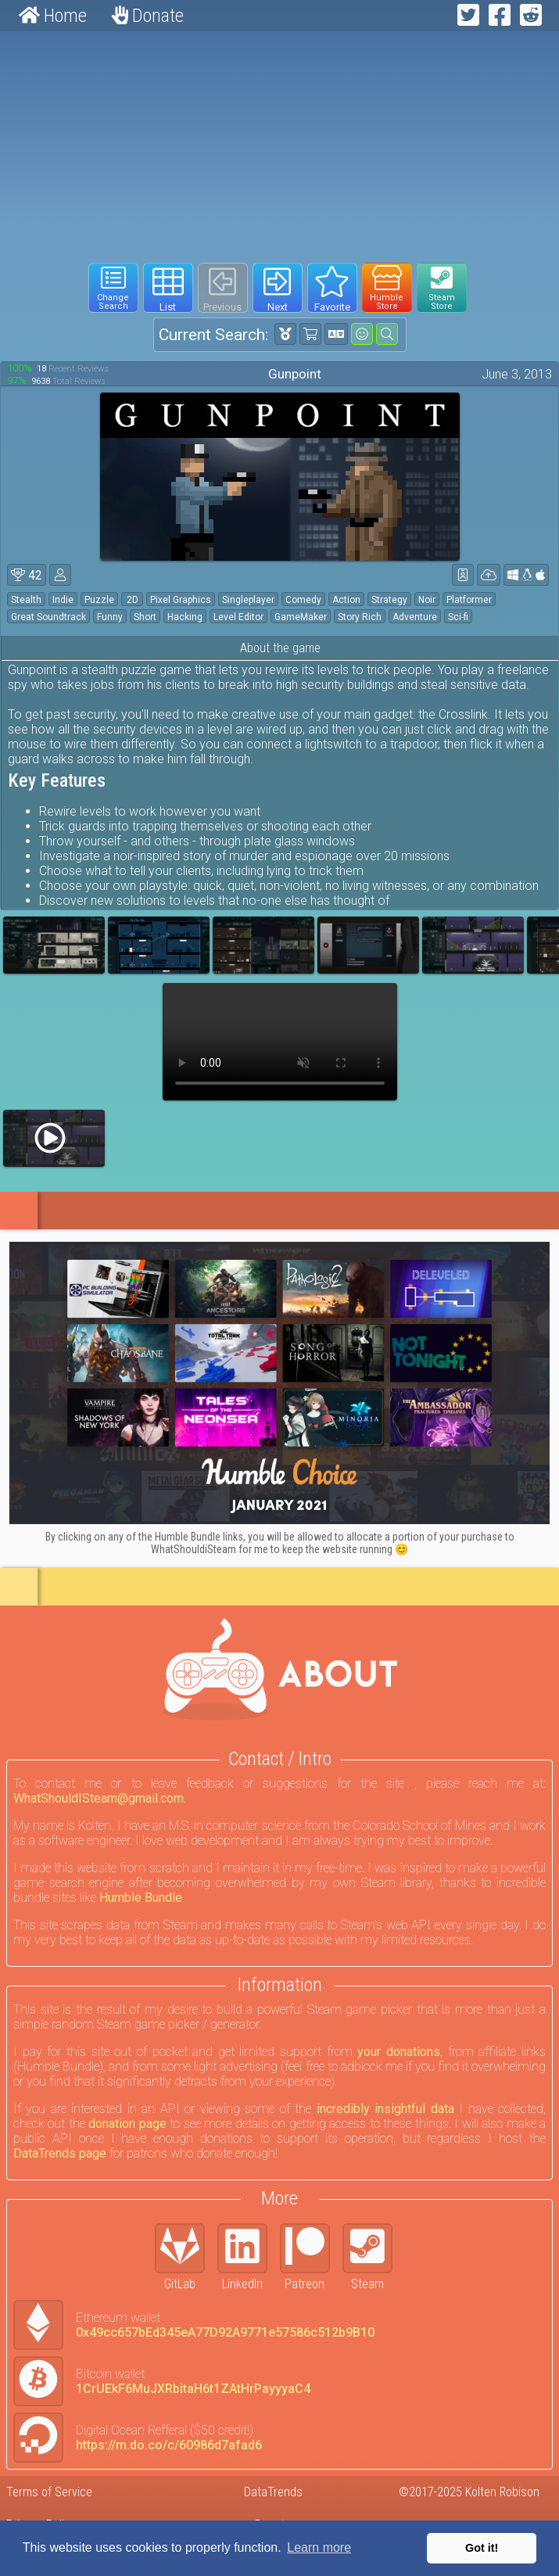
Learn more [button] (319, 2547)
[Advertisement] (279, 147)
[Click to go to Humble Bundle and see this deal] (279, 1383)
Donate (148, 16)
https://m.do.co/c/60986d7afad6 (169, 2445)
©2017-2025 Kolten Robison (469, 2492)
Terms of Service (49, 2492)
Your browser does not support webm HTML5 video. (280, 1041)
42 (26, 575)
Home (53, 16)
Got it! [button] (481, 2548)
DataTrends (273, 2492)
